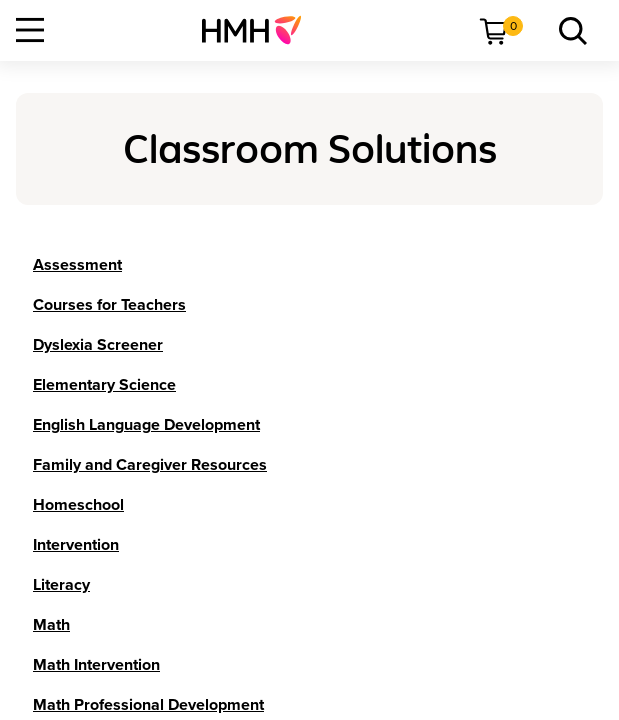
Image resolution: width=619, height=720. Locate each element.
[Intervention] (76, 545)
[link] (259, 30)
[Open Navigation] (30, 30)
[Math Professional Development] (148, 705)
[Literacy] (61, 585)
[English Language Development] (146, 425)
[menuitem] (259, 30)
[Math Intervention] (96, 665)
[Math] (51, 625)
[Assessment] (77, 265)
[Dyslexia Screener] (98, 345)
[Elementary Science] (104, 385)
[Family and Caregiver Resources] (150, 465)
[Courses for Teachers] (109, 305)
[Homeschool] (78, 505)
